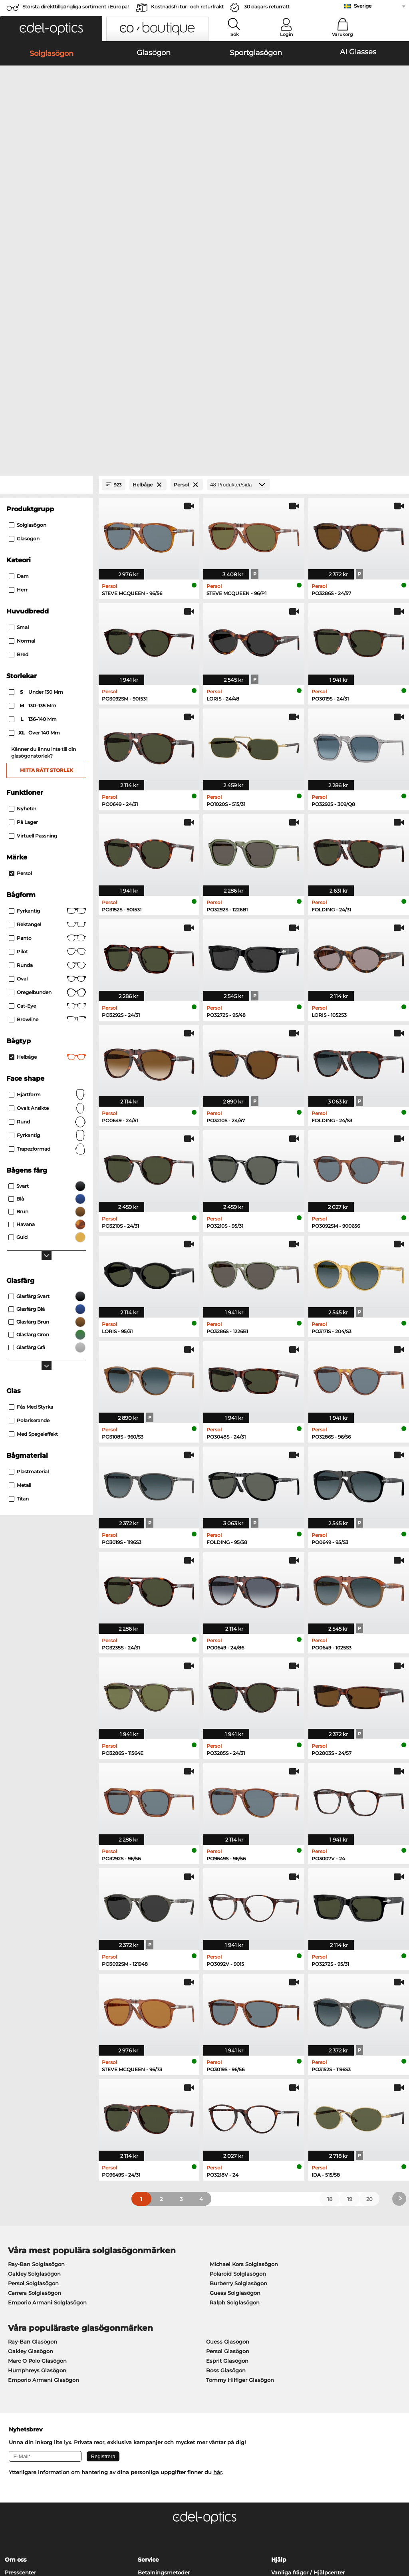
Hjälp (278, 2335)
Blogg (279, 2377)
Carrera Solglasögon (34, 2068)
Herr (18, 365)
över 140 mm (35, 508)
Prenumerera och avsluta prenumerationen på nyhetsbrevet (333, 2362)
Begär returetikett (161, 2367)
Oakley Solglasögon (34, 2049)
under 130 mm (36, 467)
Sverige (362, 6)
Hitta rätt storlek (46, 546)
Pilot (47, 727)
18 (329, 1974)
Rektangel (47, 700)
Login (286, 34)
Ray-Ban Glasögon (32, 2117)
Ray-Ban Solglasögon (36, 2039)
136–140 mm (33, 494)
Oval (47, 754)
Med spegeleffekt (33, 1210)
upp (396, 2528)
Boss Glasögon (226, 2146)
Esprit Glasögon (227, 2136)
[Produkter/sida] (238, 260)
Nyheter (22, 584)
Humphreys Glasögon (37, 2146)
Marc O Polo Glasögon (37, 2136)
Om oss (15, 2335)
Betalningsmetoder (164, 2348)
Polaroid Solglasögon (238, 2049)
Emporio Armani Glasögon (43, 2155)
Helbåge (47, 832)
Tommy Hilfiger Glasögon (240, 2155)
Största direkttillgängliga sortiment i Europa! (75, 7)
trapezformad (47, 924)
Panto (47, 713)
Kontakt (15, 2367)
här (217, 2248)
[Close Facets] (46, 260)
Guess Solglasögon (235, 2068)
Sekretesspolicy (88, 2528)
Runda (47, 740)
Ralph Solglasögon (235, 2078)
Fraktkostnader (158, 2357)
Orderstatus (287, 2386)
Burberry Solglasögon (238, 2059)
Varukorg (342, 34)
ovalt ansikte (47, 883)
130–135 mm (33, 481)
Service (148, 2335)
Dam (19, 352)
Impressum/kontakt (31, 2537)
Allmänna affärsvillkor (34, 2528)
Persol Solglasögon (33, 2059)
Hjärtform (47, 870)
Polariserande (29, 1196)
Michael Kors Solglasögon (244, 2039)
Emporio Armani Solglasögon (47, 2078)
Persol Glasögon (227, 2127)
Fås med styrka (31, 1182)
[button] (51, 28)
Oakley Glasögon (30, 2127)
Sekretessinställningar (34, 2357)
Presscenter (20, 2348)
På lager (23, 598)
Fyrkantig (47, 686)
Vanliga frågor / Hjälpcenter (308, 2348)
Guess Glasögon (227, 2117)
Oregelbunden (47, 768)
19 (349, 1974)
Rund (47, 897)
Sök (234, 34)
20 (369, 1974)
